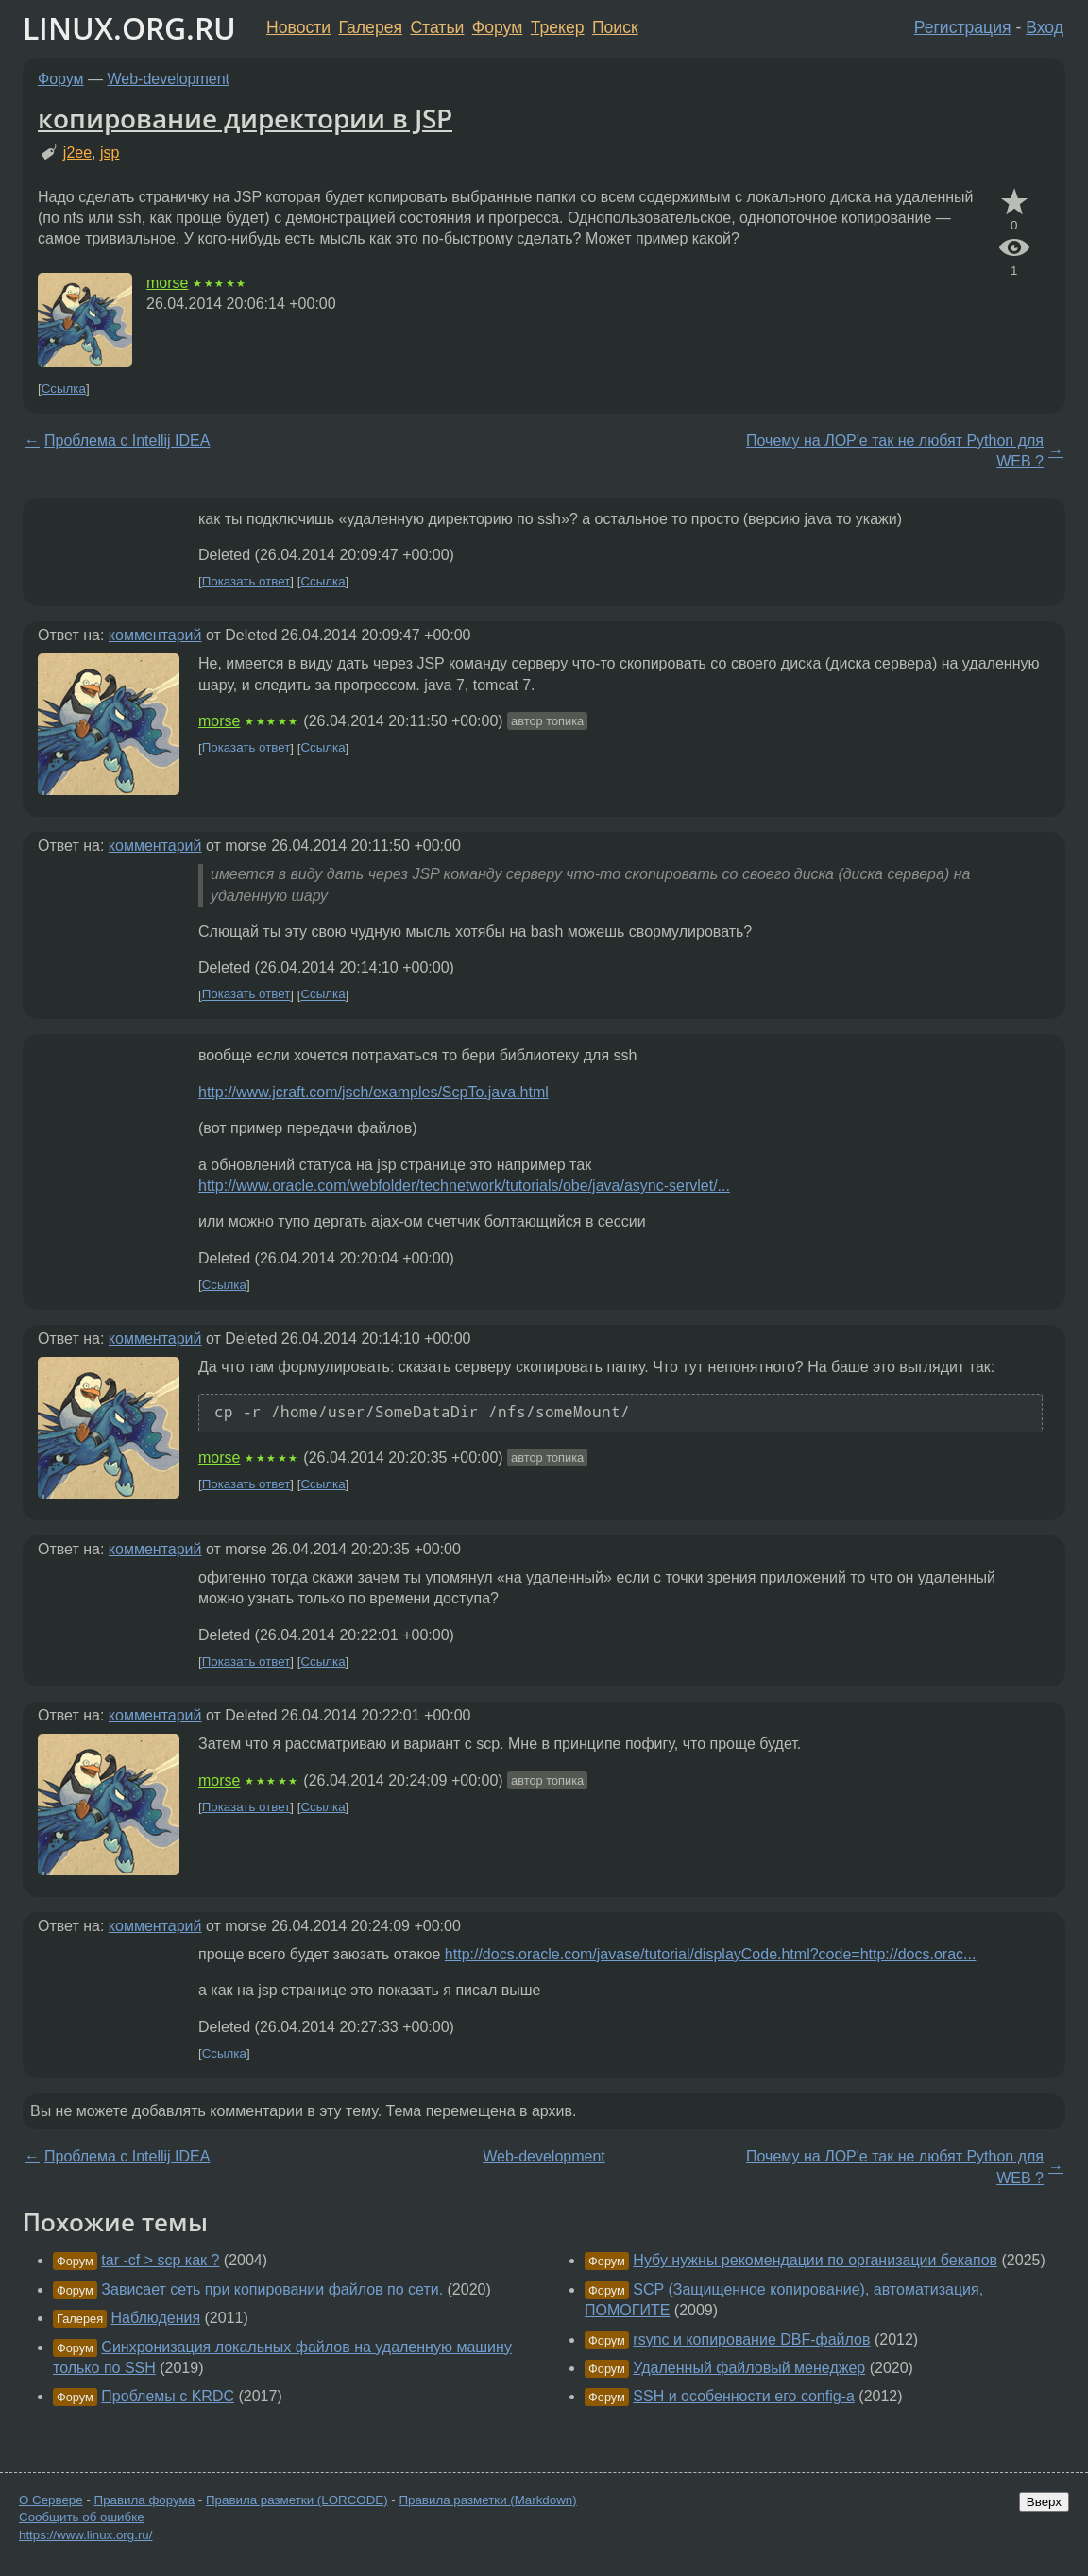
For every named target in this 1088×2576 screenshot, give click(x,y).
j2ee (77, 152)
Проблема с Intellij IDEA (127, 440)
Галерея (370, 27)
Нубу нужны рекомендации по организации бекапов (815, 2260)
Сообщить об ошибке (81, 2517)
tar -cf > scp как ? (160, 2260)
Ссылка (64, 388)
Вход (1044, 27)
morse (167, 283)
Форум (497, 27)
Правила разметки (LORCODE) (297, 2500)
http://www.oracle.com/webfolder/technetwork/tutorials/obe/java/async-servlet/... (464, 1186)
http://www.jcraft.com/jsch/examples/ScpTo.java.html (373, 1092)
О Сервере (51, 2500)
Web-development (169, 79)
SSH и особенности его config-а (744, 2396)
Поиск (615, 27)
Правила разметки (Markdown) (487, 2500)
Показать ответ (246, 581)
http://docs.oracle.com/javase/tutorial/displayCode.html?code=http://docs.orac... (711, 1954)
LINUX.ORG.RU (129, 28)
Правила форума (145, 2500)
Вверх (1044, 2502)
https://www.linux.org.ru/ (85, 2535)
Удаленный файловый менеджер (749, 2368)
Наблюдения (156, 2318)
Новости (298, 27)
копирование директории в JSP (245, 118)
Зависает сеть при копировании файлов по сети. (272, 2289)
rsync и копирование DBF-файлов (751, 2339)
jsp (109, 152)
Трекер (558, 27)
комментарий (155, 635)
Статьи (437, 27)
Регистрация (963, 27)
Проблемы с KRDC (167, 2396)
